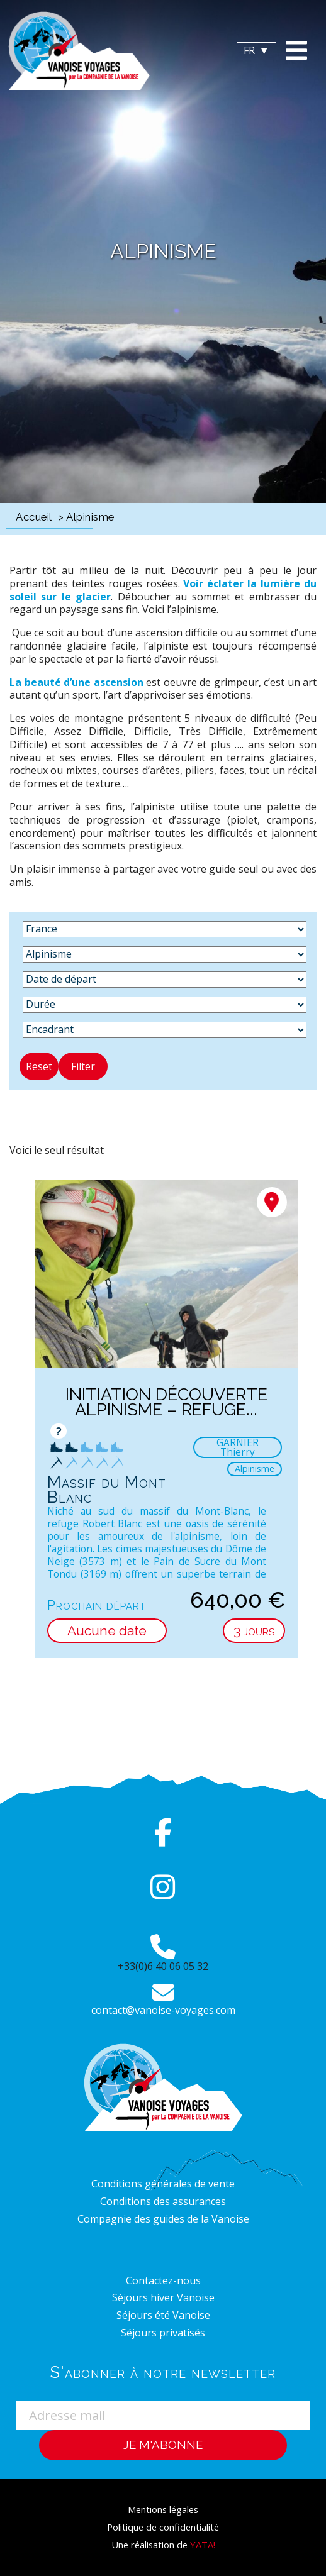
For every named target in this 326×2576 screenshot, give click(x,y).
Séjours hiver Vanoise (163, 2297)
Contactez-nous (163, 2280)
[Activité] (164, 954)
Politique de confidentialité (163, 2527)
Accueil (34, 517)
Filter (83, 1066)
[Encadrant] (164, 1030)
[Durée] (164, 1005)
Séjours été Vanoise (163, 2315)
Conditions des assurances (163, 2201)
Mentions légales (163, 2509)
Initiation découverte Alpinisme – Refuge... (166, 1402)
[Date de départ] (164, 979)
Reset (39, 1066)
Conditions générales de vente (163, 2184)
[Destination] (164, 929)
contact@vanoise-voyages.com (163, 2010)
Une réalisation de (163, 2544)
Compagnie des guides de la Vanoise (163, 2219)
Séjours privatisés (163, 2333)
